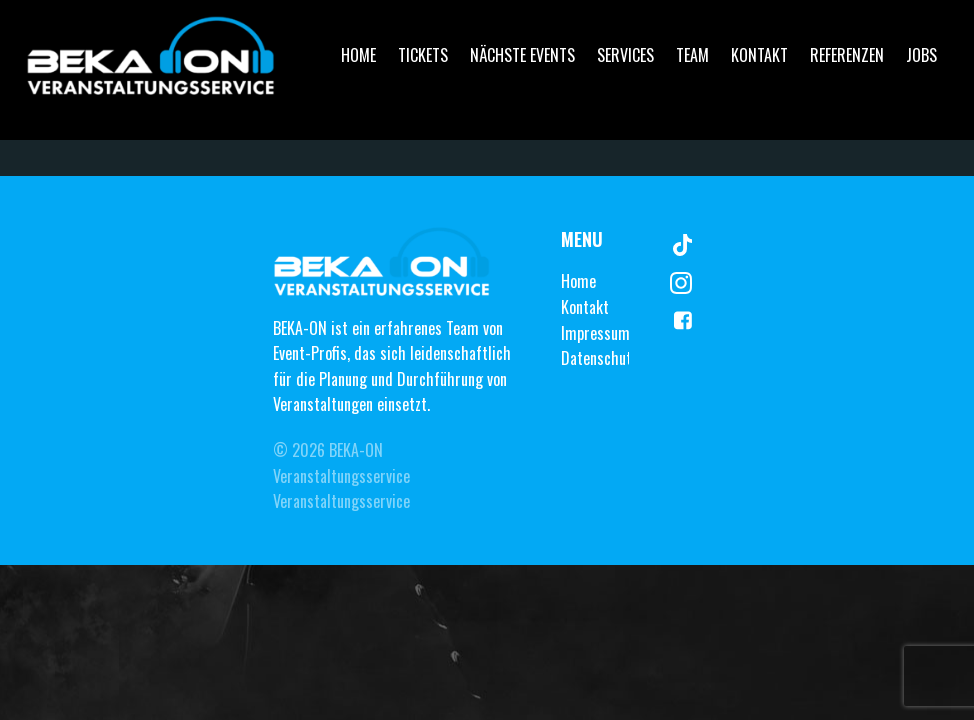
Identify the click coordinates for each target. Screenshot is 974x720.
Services (625, 55)
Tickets (423, 55)
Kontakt (759, 55)
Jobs (921, 55)
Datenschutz (599, 358)
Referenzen (847, 55)
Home (358, 55)
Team (692, 55)
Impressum (595, 333)
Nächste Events (522, 55)
